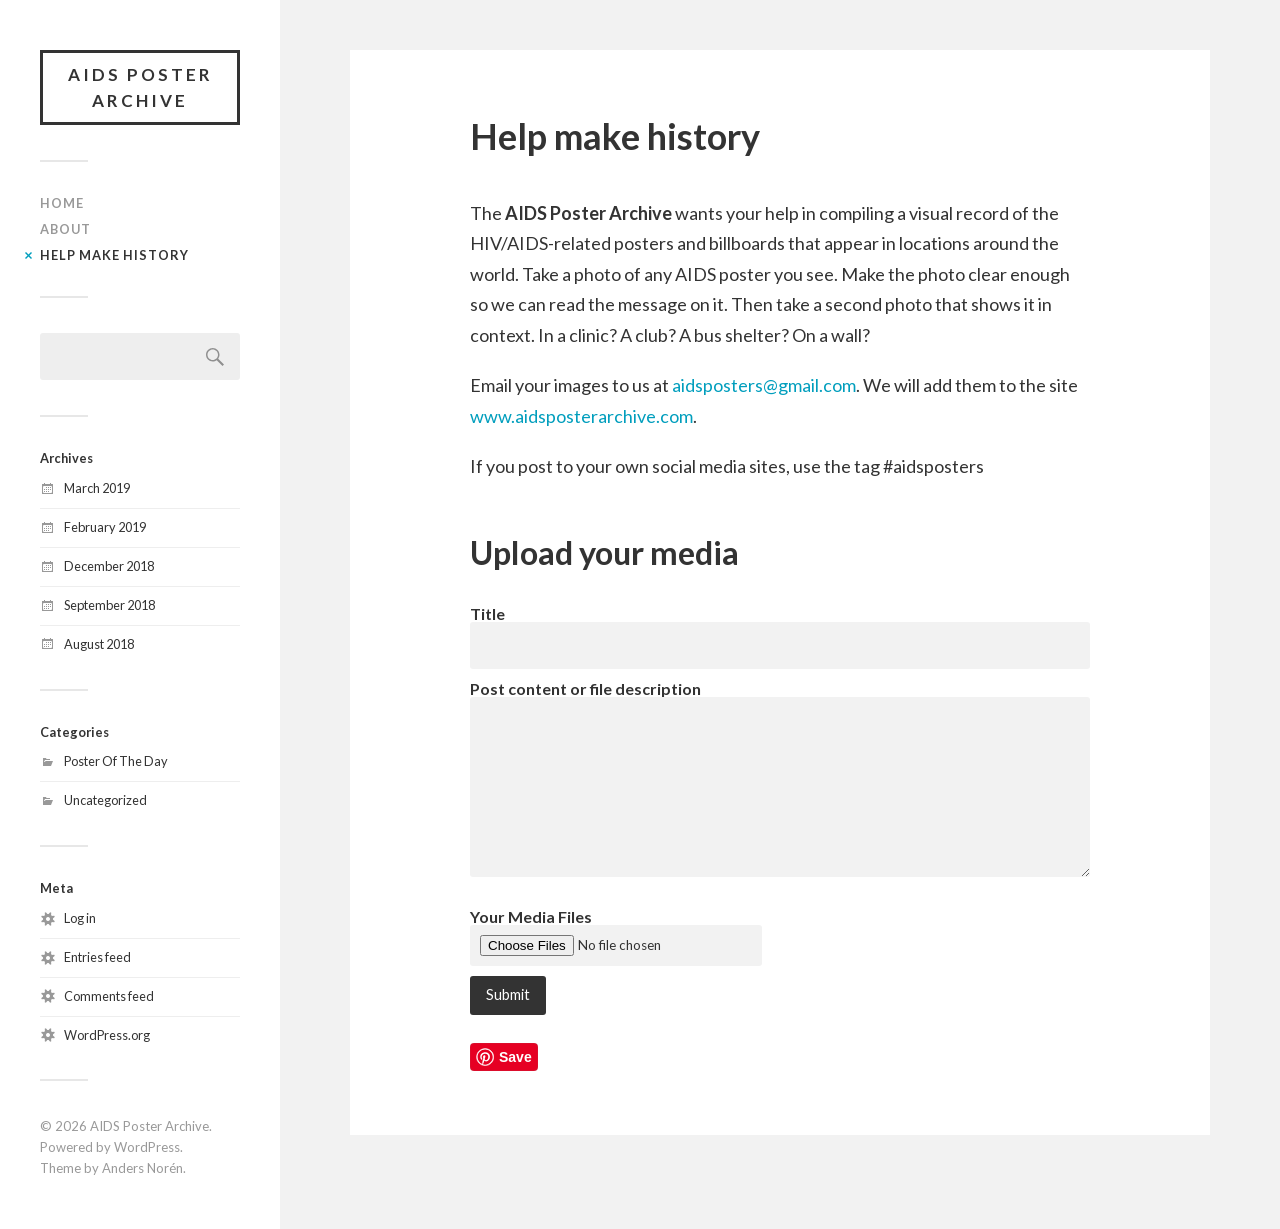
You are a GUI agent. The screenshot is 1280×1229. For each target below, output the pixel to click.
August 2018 (99, 644)
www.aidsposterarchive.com (581, 416)
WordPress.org (107, 1035)
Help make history (114, 255)
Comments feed (109, 996)
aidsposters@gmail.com (764, 385)
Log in (80, 918)
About (65, 229)
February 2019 (105, 527)
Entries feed (97, 957)
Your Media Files (531, 916)
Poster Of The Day (116, 761)
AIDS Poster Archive (140, 87)
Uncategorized (105, 800)
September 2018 (109, 605)
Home (62, 203)
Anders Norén (142, 1168)
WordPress (147, 1147)
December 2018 (109, 566)
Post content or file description (585, 688)
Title (487, 613)
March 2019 (97, 488)
